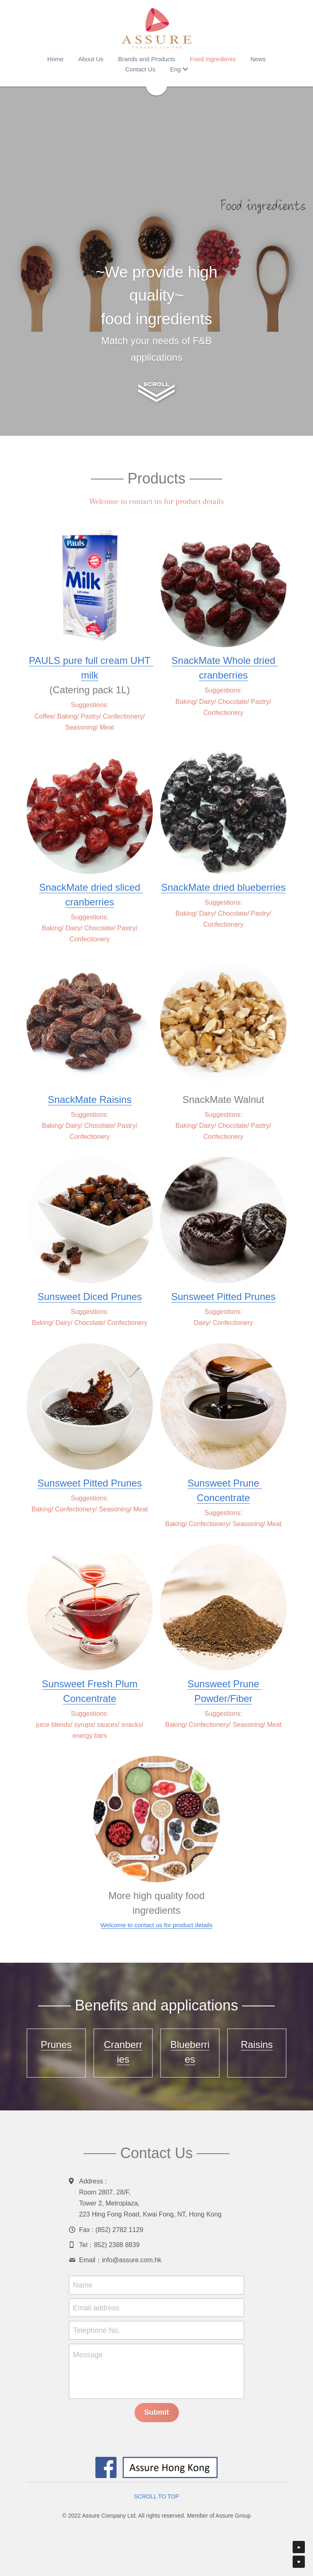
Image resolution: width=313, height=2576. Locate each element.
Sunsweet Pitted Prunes (223, 1296)
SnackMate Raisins (89, 1099)
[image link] (156, 28)
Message (88, 2355)
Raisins (257, 2044)
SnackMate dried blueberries (223, 887)
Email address (96, 2307)
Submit (156, 2412)
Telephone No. (96, 2330)
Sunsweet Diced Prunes (89, 1296)
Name (83, 2285)
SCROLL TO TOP (156, 2496)
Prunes (56, 2044)
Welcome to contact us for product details (157, 1924)
